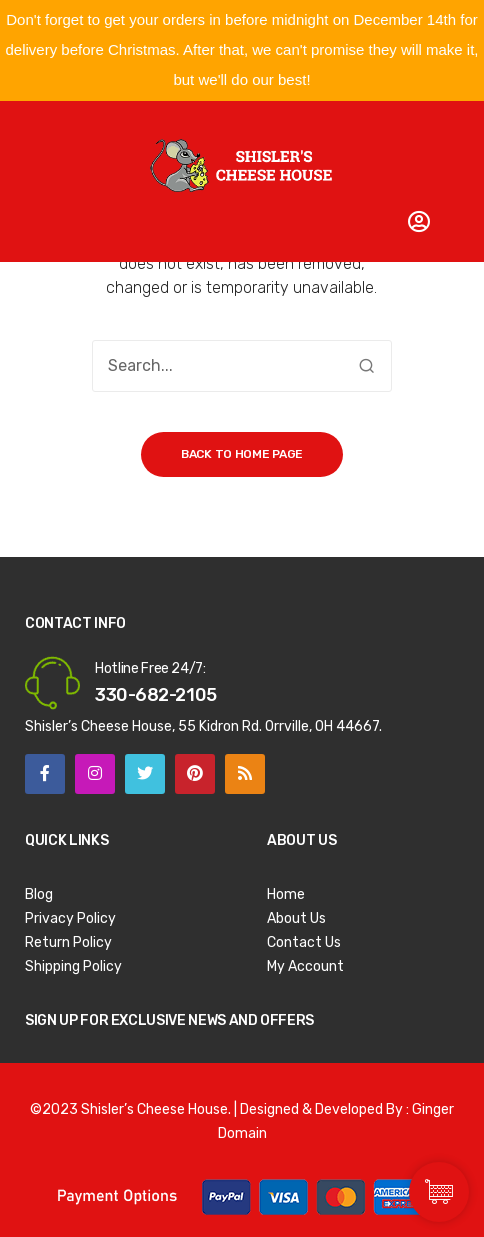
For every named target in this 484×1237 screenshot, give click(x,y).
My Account (305, 966)
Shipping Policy (73, 966)
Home (286, 894)
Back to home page (242, 454)
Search (366, 366)
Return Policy (68, 942)
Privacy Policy (70, 918)
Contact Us (304, 942)
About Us (296, 918)
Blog (39, 894)
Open (50, 125)
